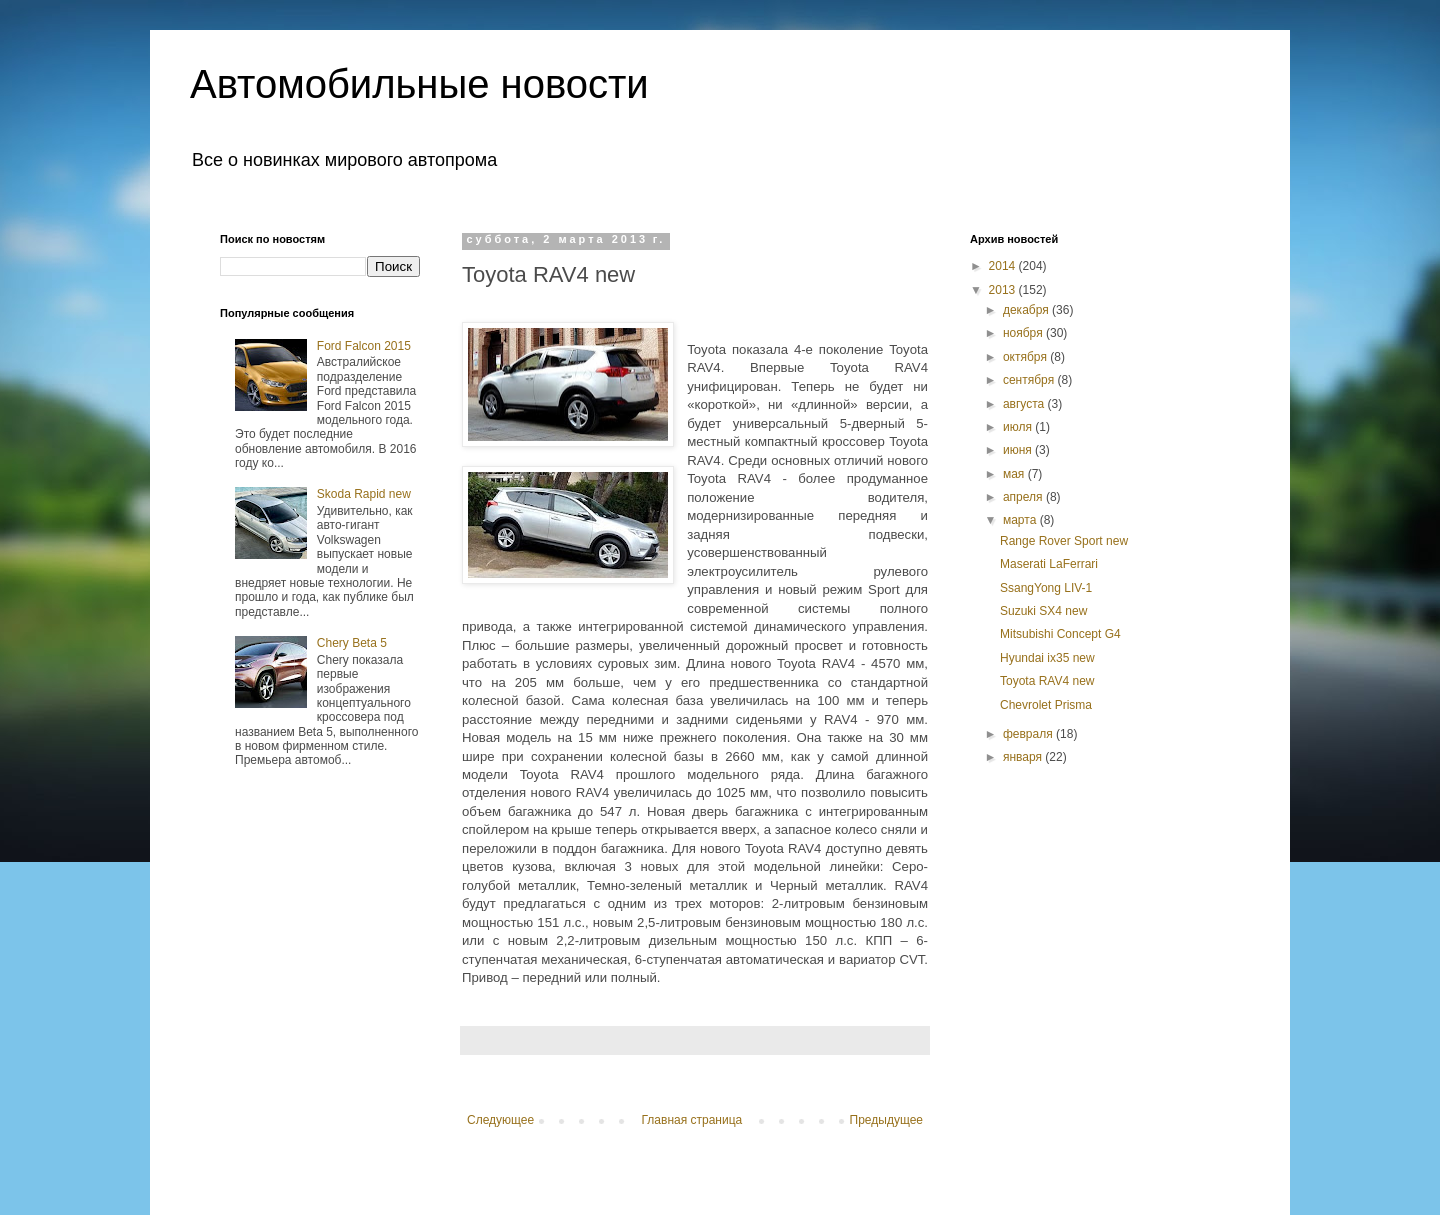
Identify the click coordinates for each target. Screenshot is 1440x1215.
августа (1025, 404)
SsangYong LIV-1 (1046, 588)
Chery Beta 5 (352, 643)
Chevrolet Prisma (1046, 705)
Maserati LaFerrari (1049, 564)
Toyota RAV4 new (1047, 681)
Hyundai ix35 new (1047, 658)
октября (1026, 357)
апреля (1024, 497)
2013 (1004, 290)
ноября (1024, 333)
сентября (1030, 380)
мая (1015, 474)
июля (1019, 427)
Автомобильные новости (419, 84)
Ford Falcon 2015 (364, 346)
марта (1021, 520)
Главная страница (692, 1120)
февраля (1029, 734)
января (1024, 757)
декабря (1027, 310)
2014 (1004, 266)
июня (1019, 450)
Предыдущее (886, 1120)
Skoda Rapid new (364, 494)
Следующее (500, 1120)
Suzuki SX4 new (1043, 611)
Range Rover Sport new (1064, 541)
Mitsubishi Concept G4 (1060, 634)
